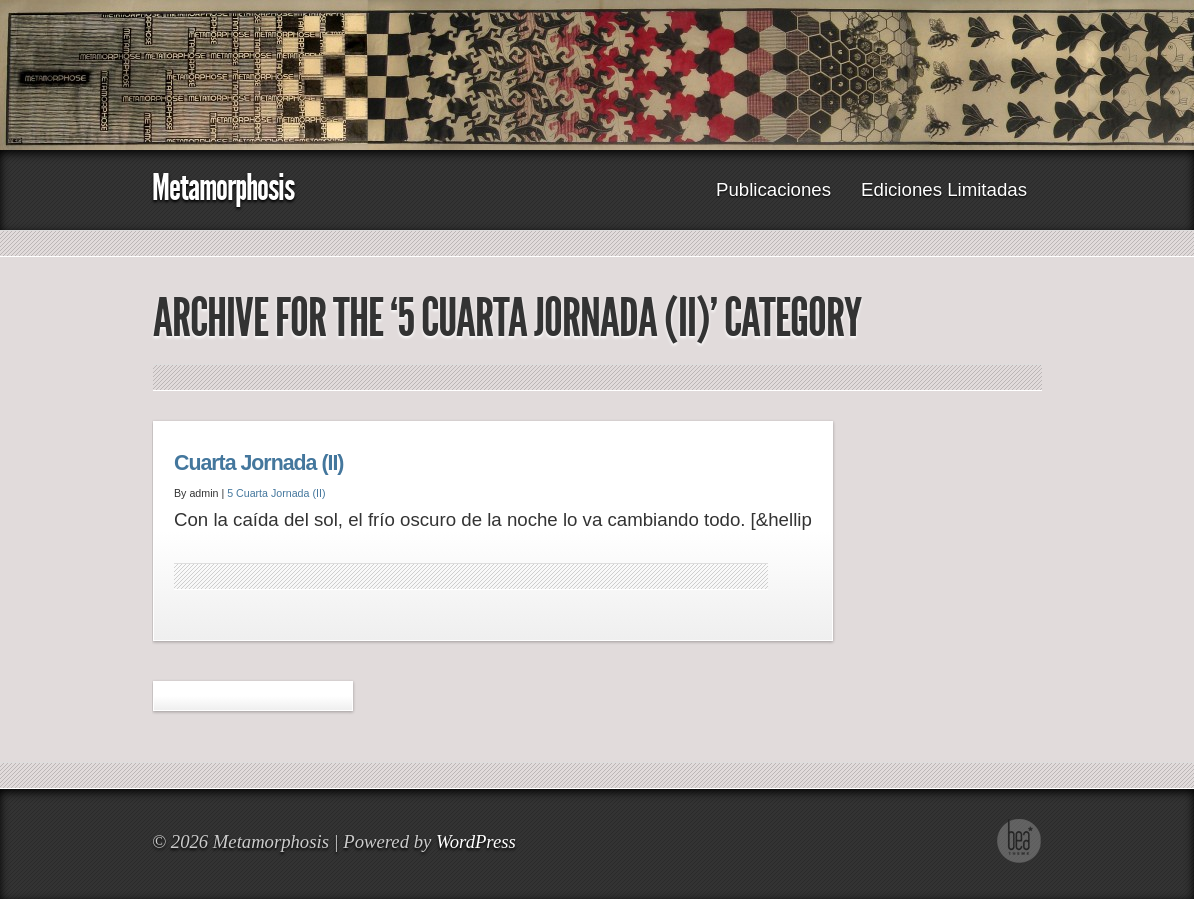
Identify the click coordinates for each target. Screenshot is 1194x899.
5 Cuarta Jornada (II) (276, 493)
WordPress (476, 841)
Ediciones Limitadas (944, 189)
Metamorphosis (223, 187)
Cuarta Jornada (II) (258, 463)
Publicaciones (773, 189)
